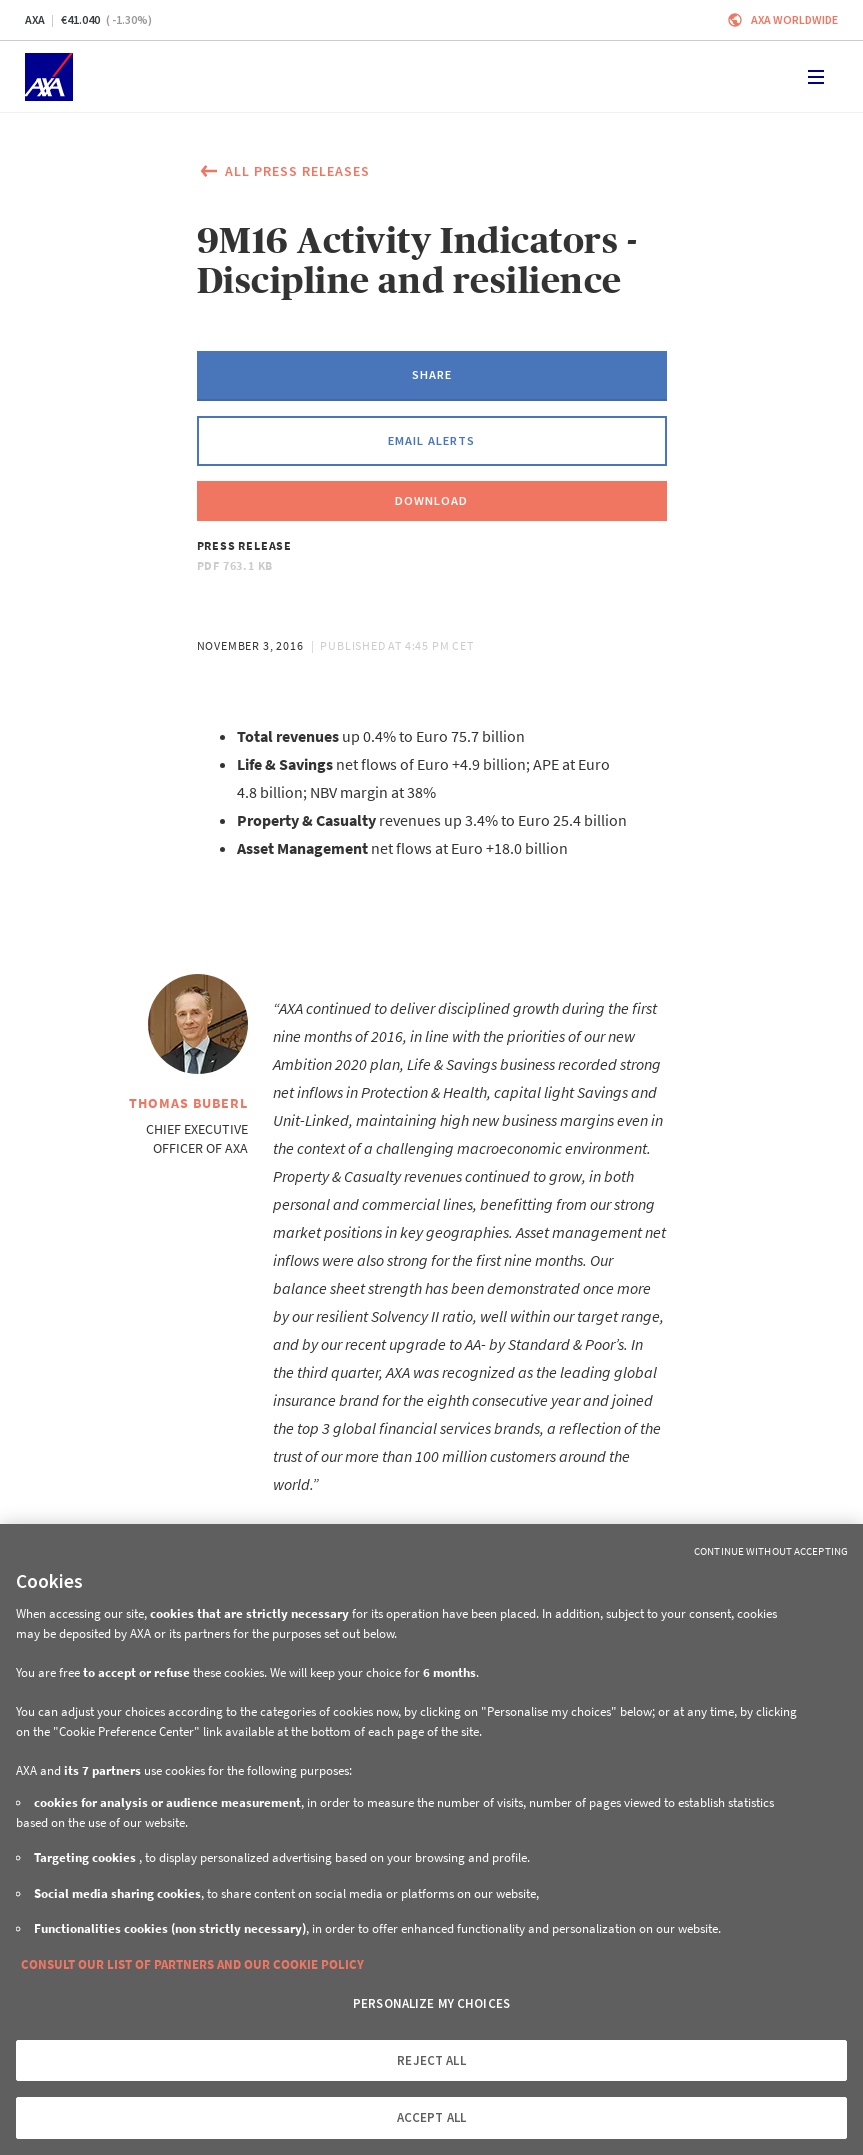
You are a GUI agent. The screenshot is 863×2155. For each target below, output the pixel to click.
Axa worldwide (794, 19)
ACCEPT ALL (431, 2117)
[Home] (49, 77)
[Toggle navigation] (816, 77)
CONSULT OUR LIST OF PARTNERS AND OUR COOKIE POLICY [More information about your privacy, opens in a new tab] (192, 1964)
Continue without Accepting (771, 1551)
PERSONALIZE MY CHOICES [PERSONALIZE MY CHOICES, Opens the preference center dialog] (431, 2003)
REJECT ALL (431, 2060)
